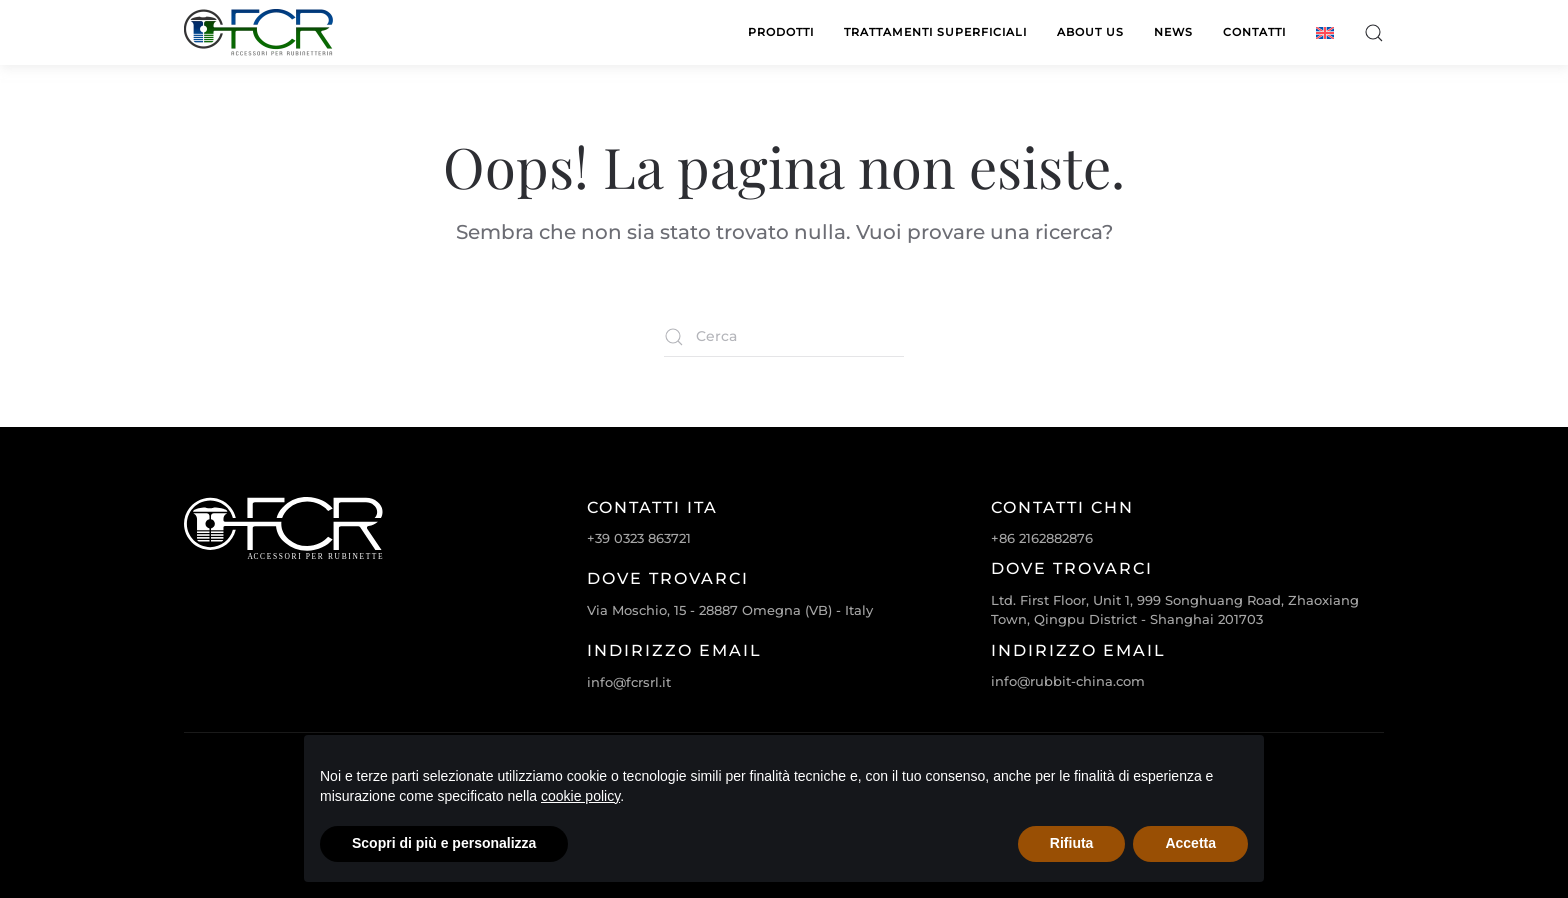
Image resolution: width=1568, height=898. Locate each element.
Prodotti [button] (781, 32)
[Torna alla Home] (259, 32)
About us (1090, 32)
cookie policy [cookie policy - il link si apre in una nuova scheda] (580, 796)
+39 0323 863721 (639, 538)
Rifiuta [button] (1072, 843)
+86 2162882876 (1042, 538)
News (1173, 32)
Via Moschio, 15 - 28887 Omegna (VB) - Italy (730, 610)
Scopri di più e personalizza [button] (444, 843)
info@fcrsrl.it (629, 682)
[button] (1374, 32)
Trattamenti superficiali (935, 32)
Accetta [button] (1190, 843)
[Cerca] (784, 337)
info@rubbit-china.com (1068, 681)
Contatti (1254, 32)
